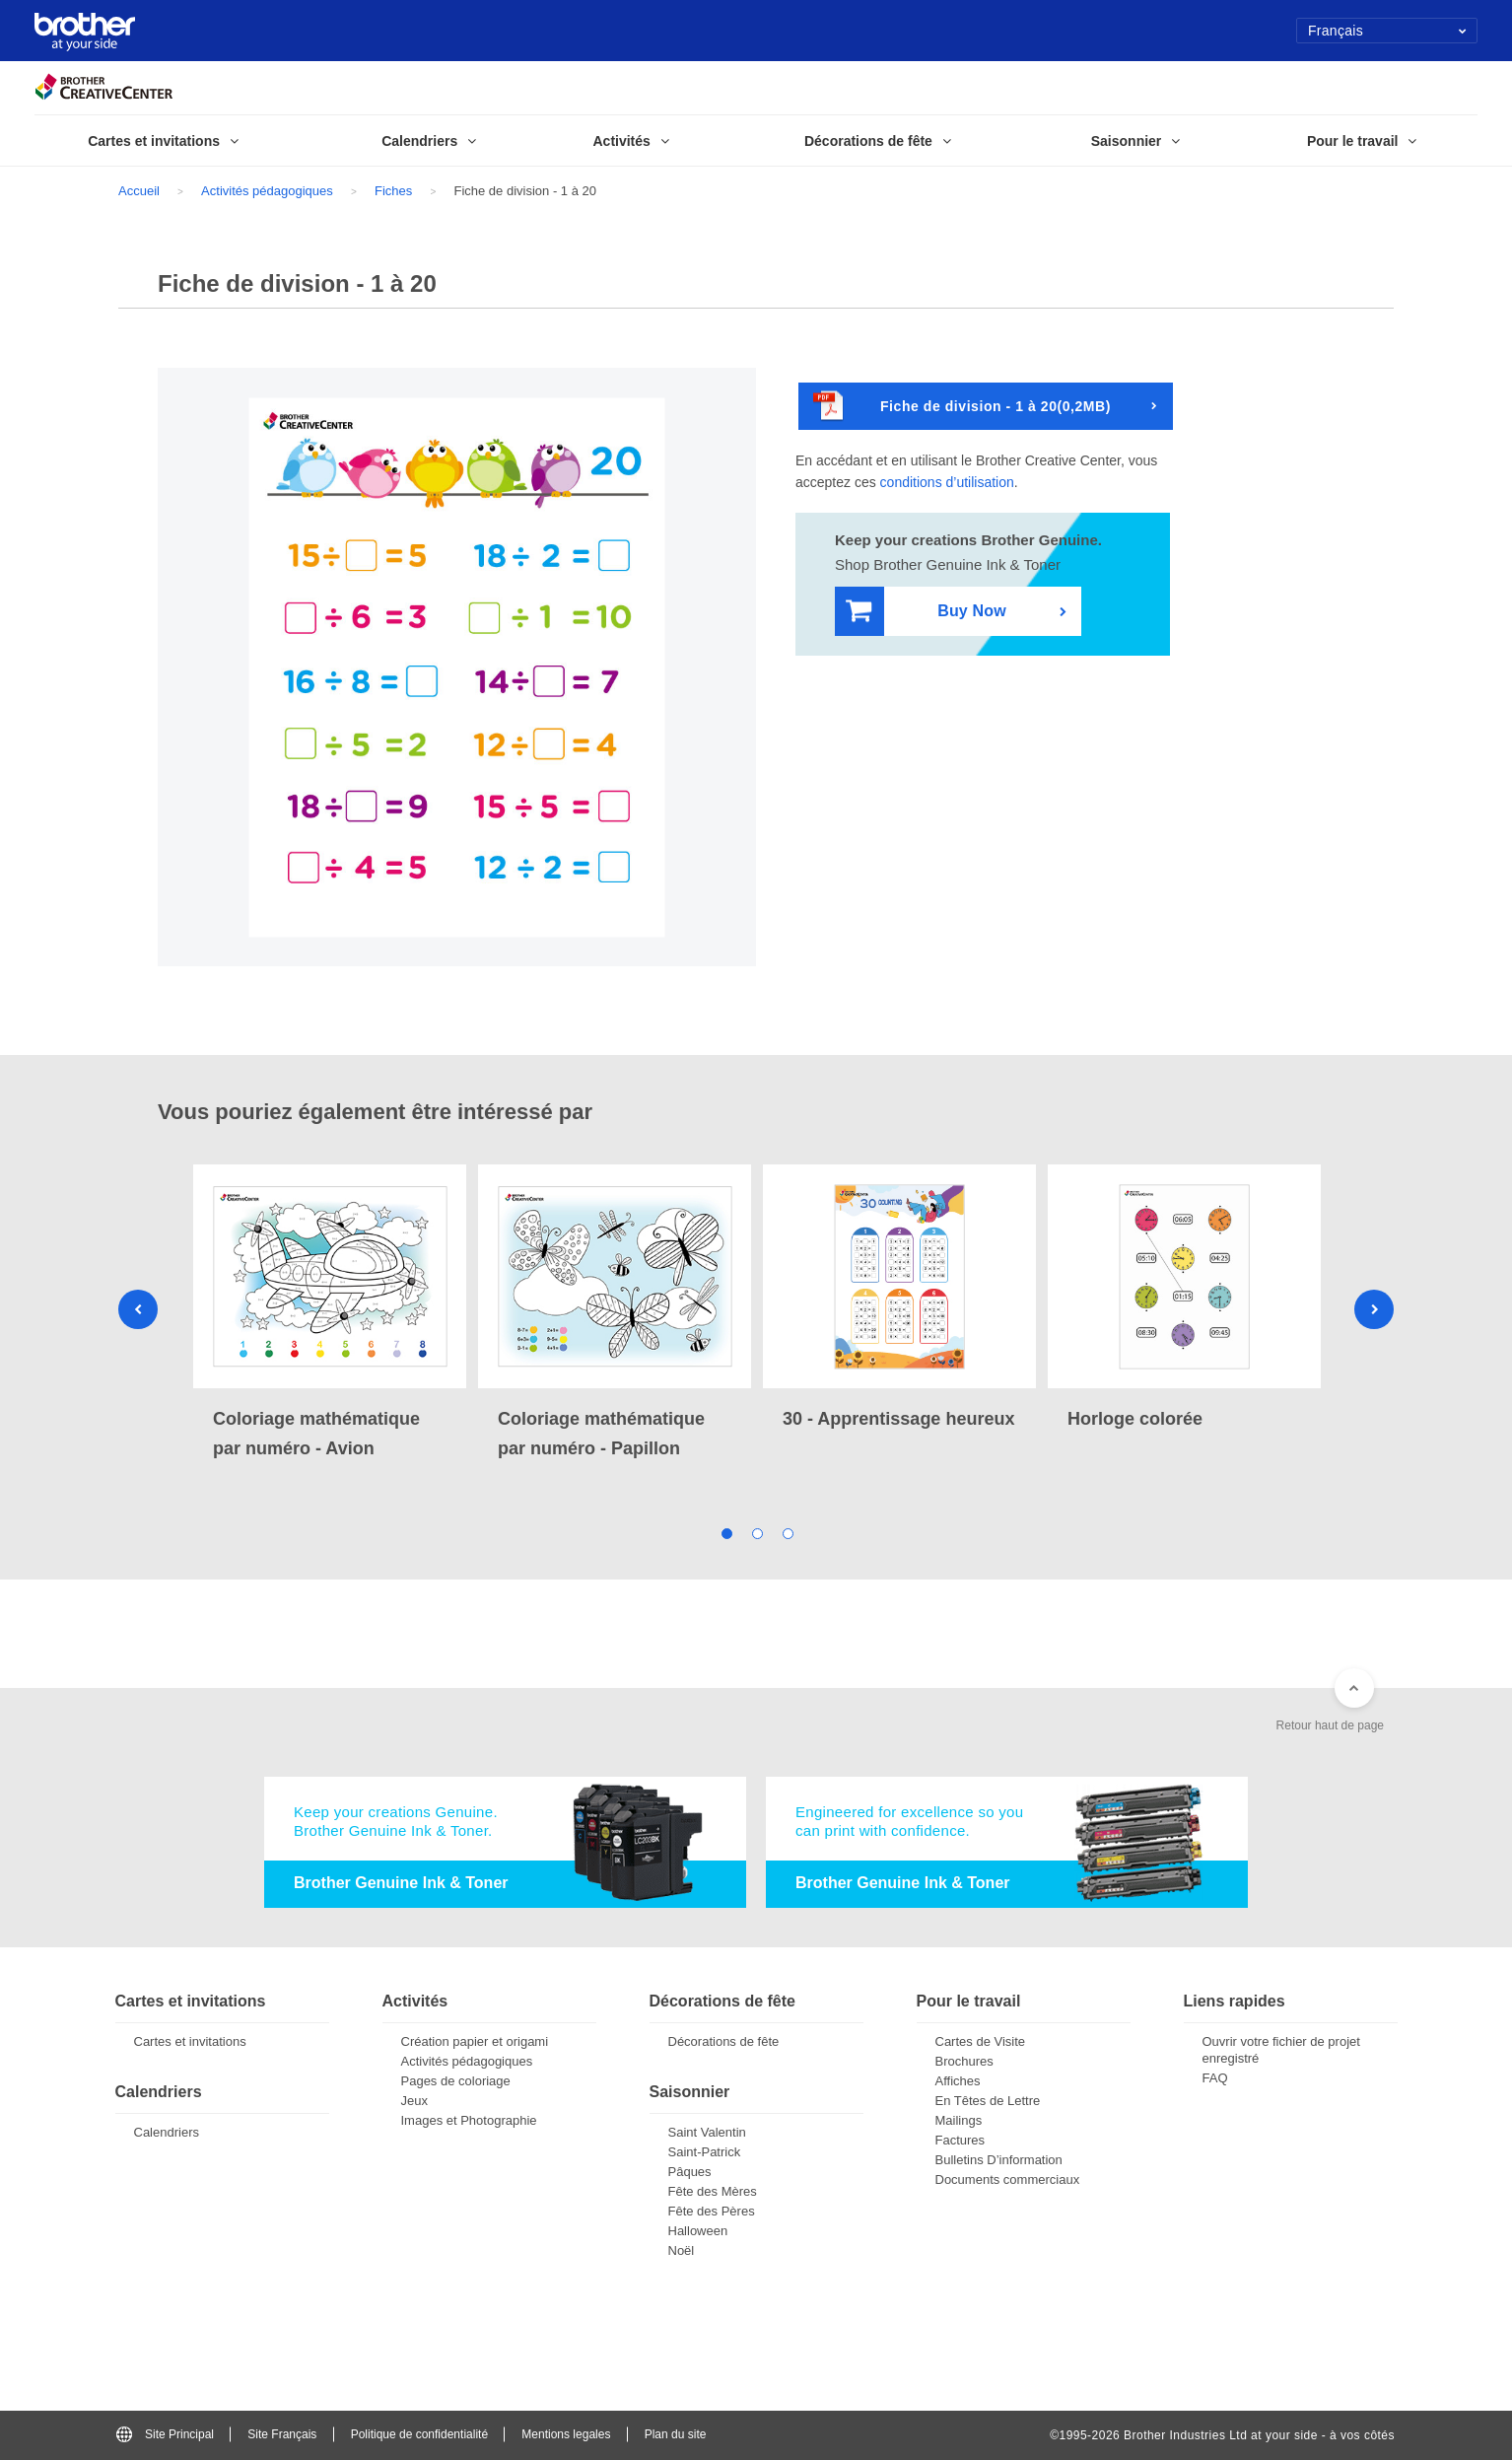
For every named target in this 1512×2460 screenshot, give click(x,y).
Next (1374, 1309)
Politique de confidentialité (419, 2434)
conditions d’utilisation (947, 482)
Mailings (959, 2120)
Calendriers (166, 2132)
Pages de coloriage (456, 2080)
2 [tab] (756, 1532)
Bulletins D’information (999, 2159)
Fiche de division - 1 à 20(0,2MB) (962, 406)
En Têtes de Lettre (988, 2100)
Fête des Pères (711, 2211)
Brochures (964, 2061)
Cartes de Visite (980, 2041)
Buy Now (926, 611)
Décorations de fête (724, 2041)
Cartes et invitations (190, 2041)
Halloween (698, 2230)
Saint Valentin (707, 2132)
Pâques (690, 2171)
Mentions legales (565, 2434)
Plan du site (676, 2434)
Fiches (393, 190)
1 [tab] (726, 1532)
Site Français (281, 2434)
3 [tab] (787, 1532)
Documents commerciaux (1007, 2179)
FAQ (1215, 2078)
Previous (138, 1309)
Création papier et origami (475, 2041)
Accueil (139, 190)
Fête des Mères (712, 2191)
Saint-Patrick (704, 2151)
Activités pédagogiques (267, 190)
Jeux (414, 2100)
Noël (681, 2250)
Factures (960, 2140)
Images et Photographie (469, 2120)
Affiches (958, 2080)
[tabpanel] (329, 1313)
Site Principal (165, 2434)
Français (1387, 30)
